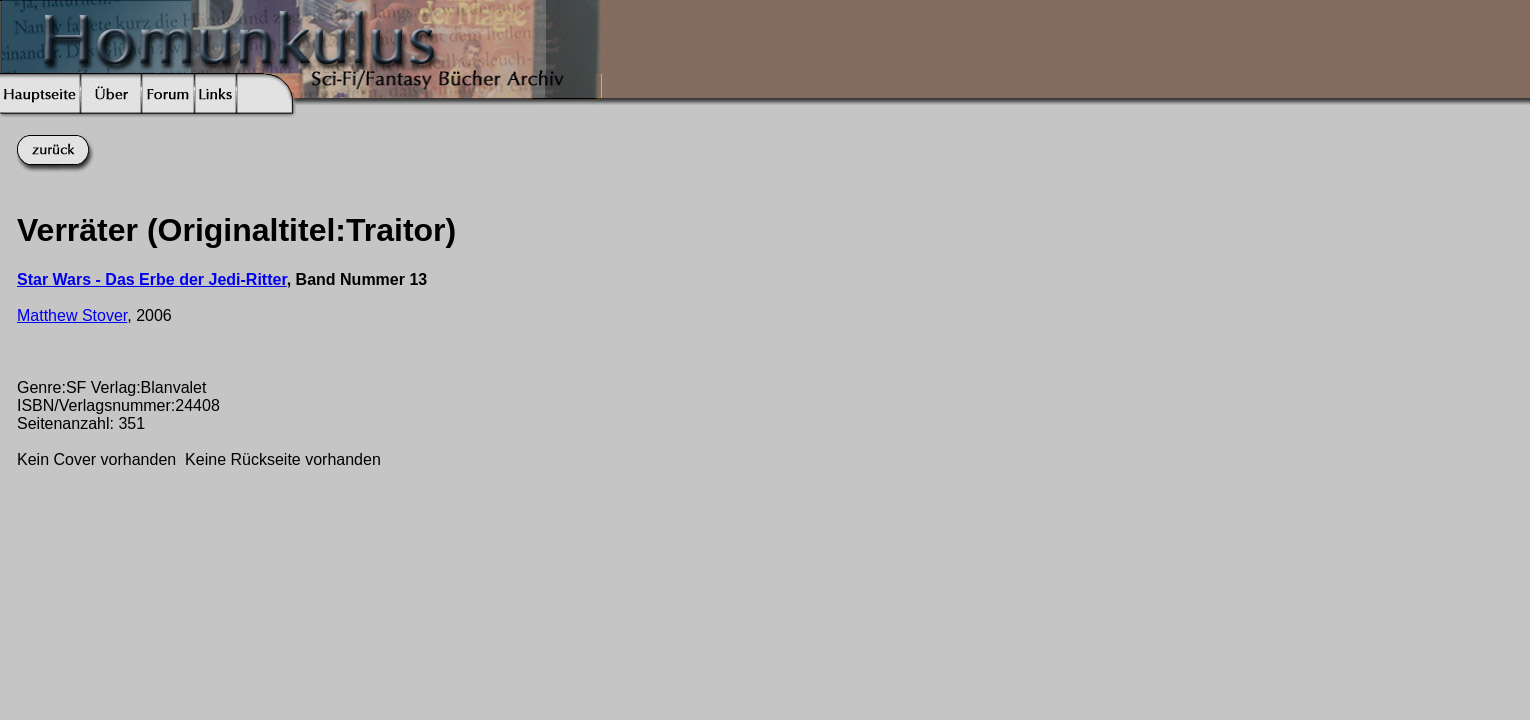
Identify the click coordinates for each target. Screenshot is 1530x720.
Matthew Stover (72, 315)
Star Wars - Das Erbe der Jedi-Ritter (152, 279)
